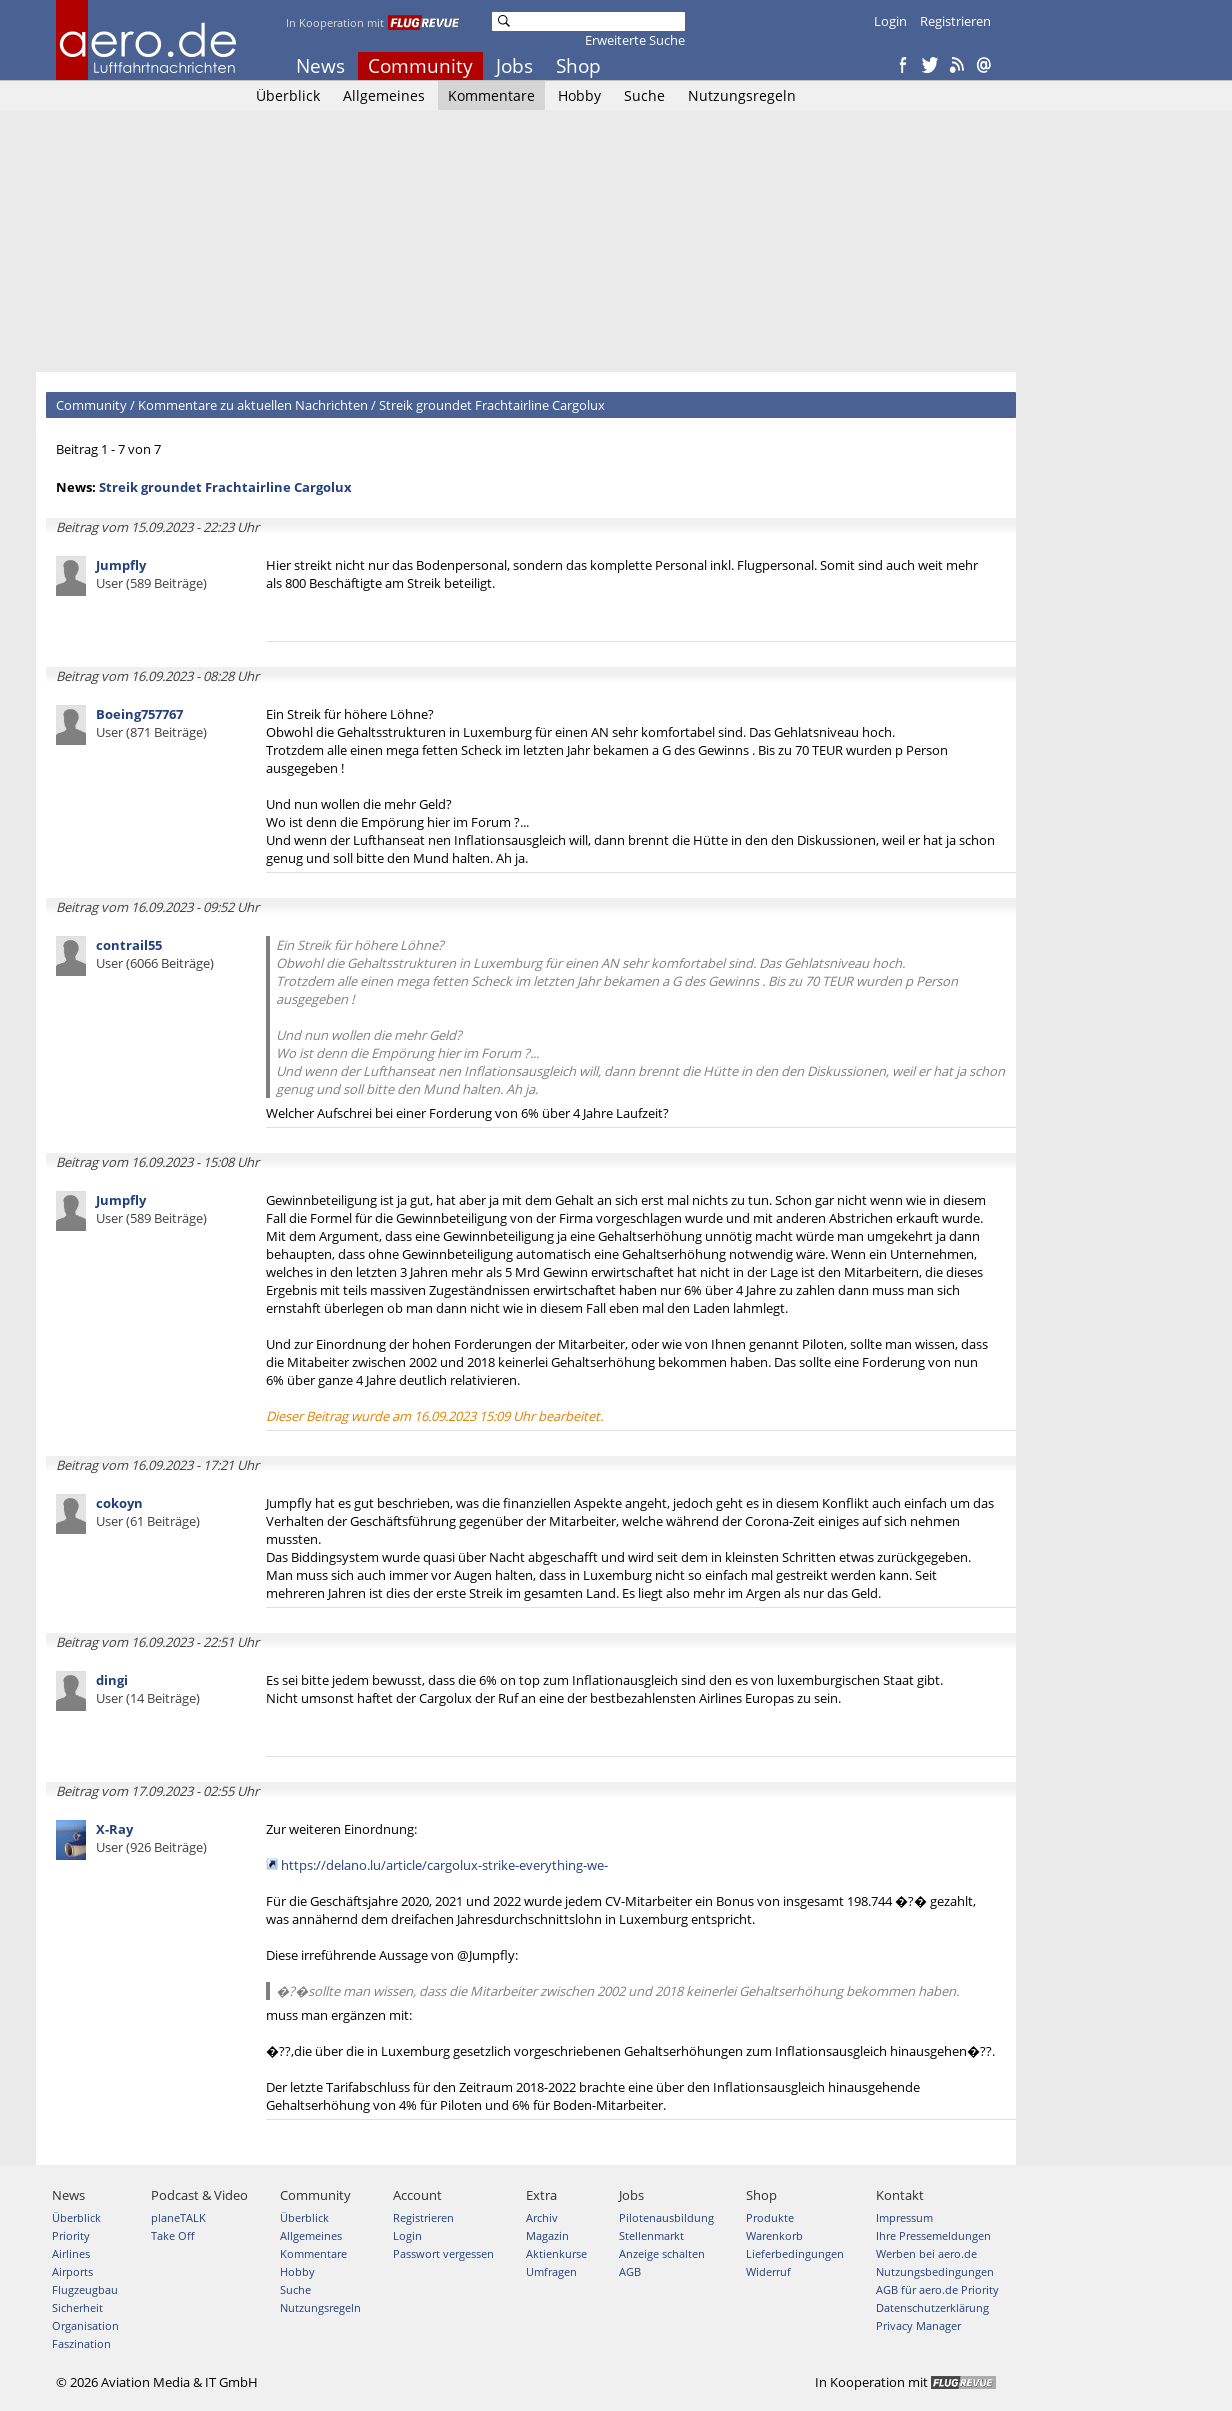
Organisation (85, 2325)
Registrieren (955, 21)
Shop (578, 66)
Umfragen (551, 2271)
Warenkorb (774, 2235)
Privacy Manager (918, 2325)
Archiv (542, 2217)
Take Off (172, 2235)
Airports (72, 2271)
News (320, 66)
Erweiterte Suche (635, 40)
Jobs (514, 66)
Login (890, 21)
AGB (630, 2271)
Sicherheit (77, 2307)
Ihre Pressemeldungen (933, 2235)
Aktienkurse (556, 2253)
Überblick (288, 95)
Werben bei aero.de (926, 2253)
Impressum (904, 2217)
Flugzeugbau (85, 2289)
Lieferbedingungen (795, 2253)
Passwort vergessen (443, 2253)
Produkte (770, 2217)
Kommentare (491, 95)
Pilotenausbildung (666, 2217)
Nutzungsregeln (742, 95)
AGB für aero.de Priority (937, 2289)
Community (420, 66)
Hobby (579, 95)
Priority (71, 2235)
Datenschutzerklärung (932, 2307)
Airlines (71, 2253)
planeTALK (178, 2217)
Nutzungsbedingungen (935, 2271)
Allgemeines (384, 95)
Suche (644, 95)
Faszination (81, 2343)
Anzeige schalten (662, 2253)
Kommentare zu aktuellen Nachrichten (253, 405)
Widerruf (768, 2271)
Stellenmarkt (651, 2235)
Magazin (547, 2235)
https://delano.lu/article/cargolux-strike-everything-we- (444, 1865)
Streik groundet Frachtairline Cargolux (492, 405)
